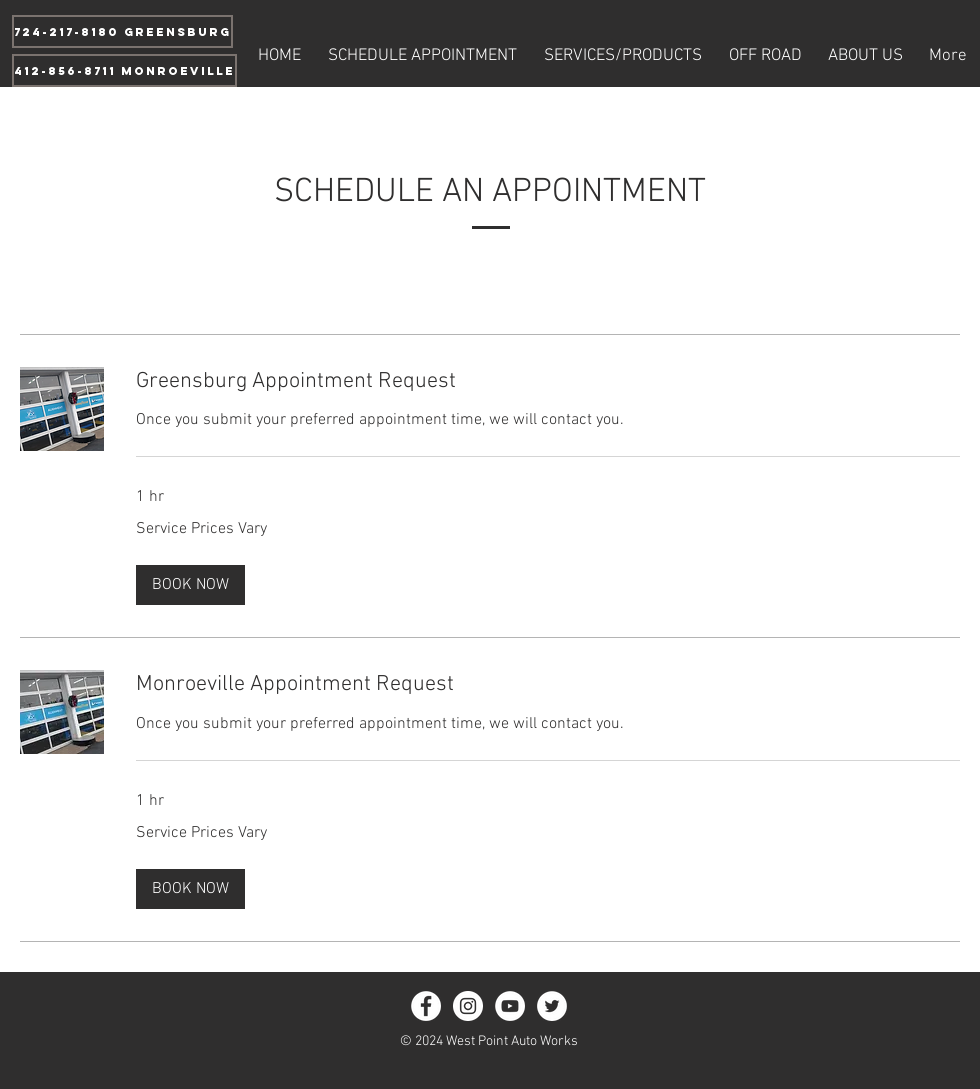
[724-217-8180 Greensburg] (122, 31)
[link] (548, 381)
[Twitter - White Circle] (552, 1006)
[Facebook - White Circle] (426, 1006)
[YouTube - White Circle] (510, 1006)
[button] (190, 585)
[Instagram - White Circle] (468, 1006)
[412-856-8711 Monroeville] (124, 70)
